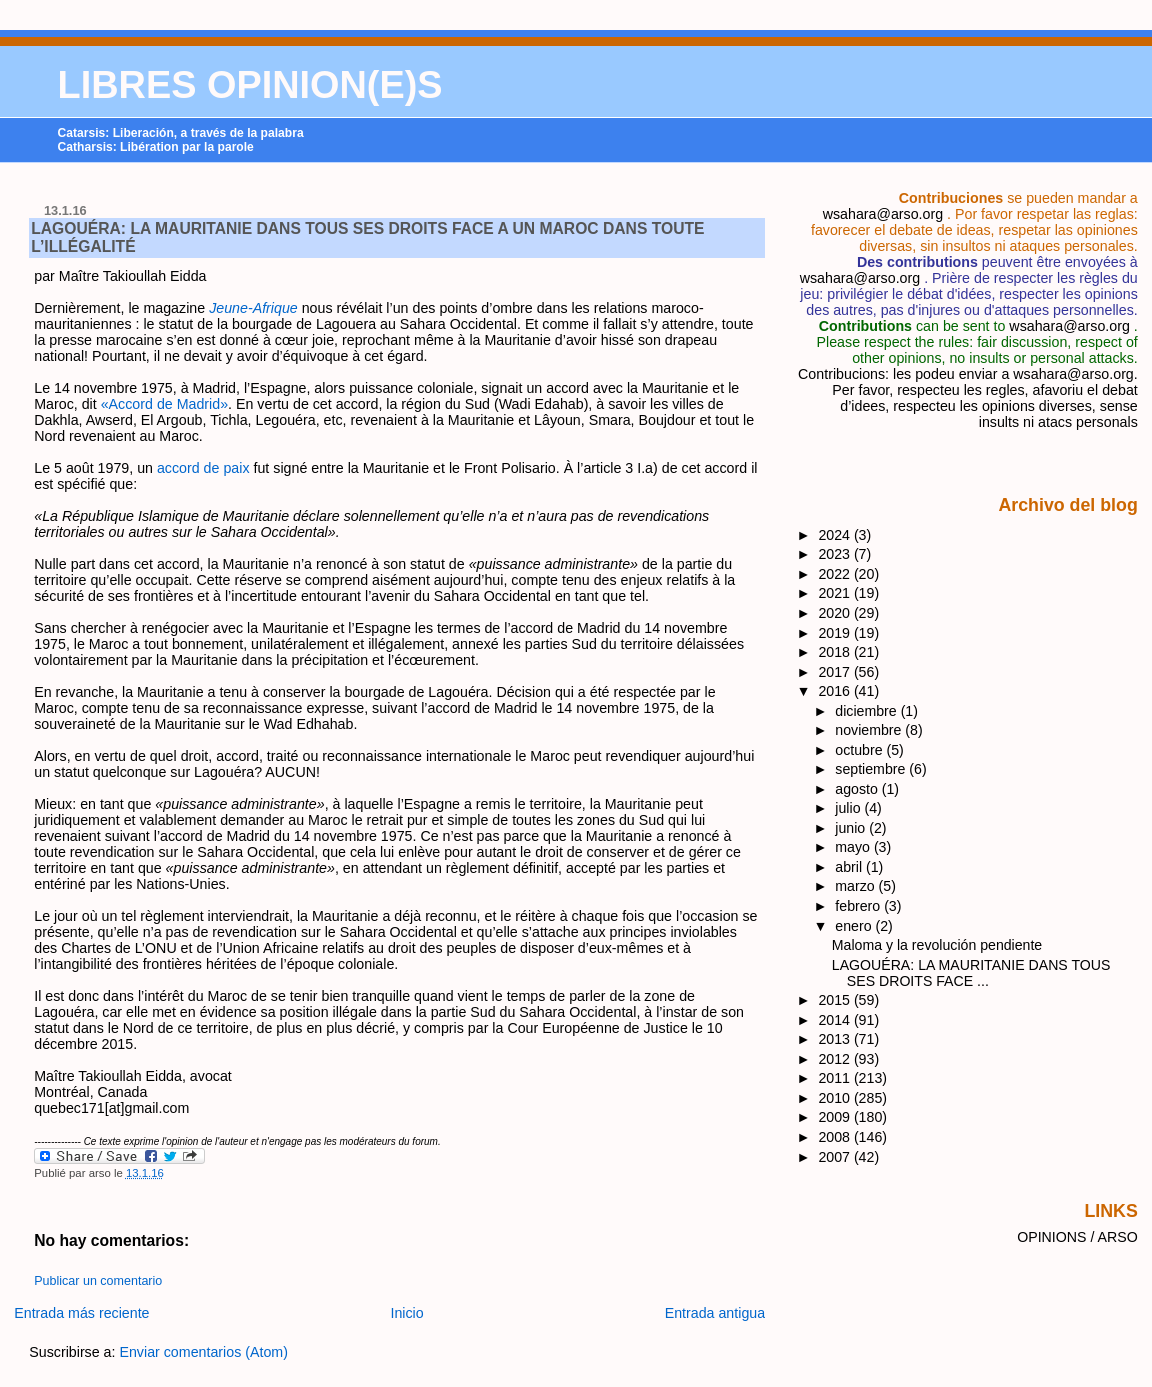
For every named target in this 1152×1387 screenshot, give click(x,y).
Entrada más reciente (81, 1313)
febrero (859, 906)
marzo (856, 886)
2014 (836, 1020)
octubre (860, 750)
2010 (836, 1098)
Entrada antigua (715, 1313)
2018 (836, 652)
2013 (836, 1039)
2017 (836, 672)
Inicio (406, 1313)
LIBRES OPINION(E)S (250, 85)
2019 (836, 633)
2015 (836, 1000)
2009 (836, 1117)
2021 (836, 593)
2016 (836, 691)
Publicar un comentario (98, 1281)
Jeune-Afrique (253, 308)
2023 (836, 554)
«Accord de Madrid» (164, 404)
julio (849, 808)
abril (850, 867)
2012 (836, 1059)
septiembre (872, 769)
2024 (836, 535)
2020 (836, 613)
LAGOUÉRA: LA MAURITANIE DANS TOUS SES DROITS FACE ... (971, 973)
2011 (836, 1078)
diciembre (867, 711)
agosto (858, 789)
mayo (854, 847)
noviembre (870, 730)
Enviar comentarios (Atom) (203, 1352)
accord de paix (203, 468)
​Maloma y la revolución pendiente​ (937, 945)
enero (855, 926)
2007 (836, 1157)
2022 (836, 574)
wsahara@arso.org (883, 214)
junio (852, 828)
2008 (836, 1137)
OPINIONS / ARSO (1077, 1237)
